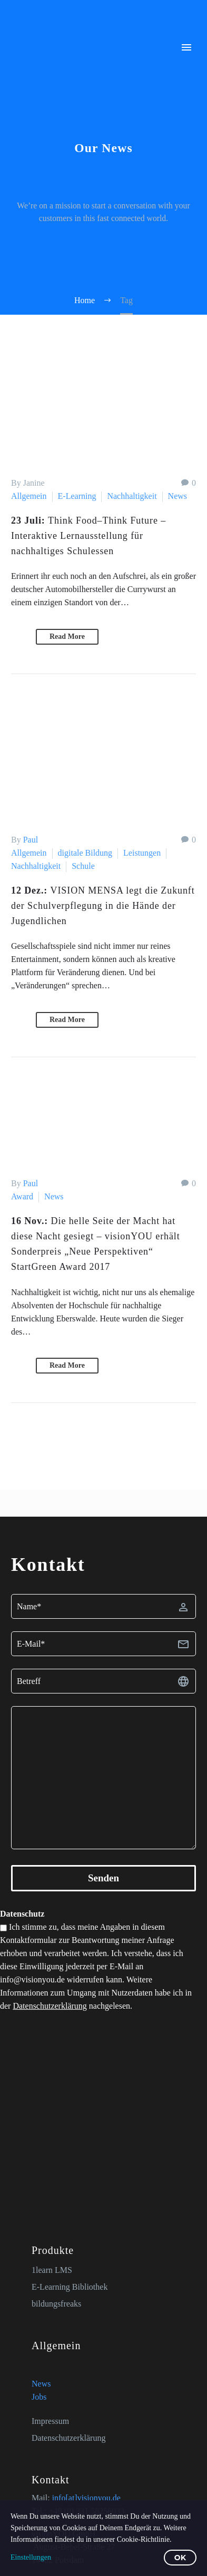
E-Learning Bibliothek (69, 2286)
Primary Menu (186, 47)
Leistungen (142, 852)
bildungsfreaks (56, 2303)
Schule (83, 865)
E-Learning (77, 496)
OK (180, 2557)
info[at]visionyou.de (86, 2497)
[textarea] (103, 1777)
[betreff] (103, 1681)
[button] (19, 637)
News (177, 496)
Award (22, 1196)
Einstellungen (31, 2557)
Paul (30, 839)
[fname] (103, 1606)
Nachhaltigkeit (131, 496)
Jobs (39, 2396)
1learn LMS (52, 2270)
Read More (67, 636)
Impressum (50, 2421)
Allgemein (29, 496)
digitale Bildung (85, 852)
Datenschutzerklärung (49, 2005)
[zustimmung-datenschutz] (3, 1928)
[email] (103, 1643)
